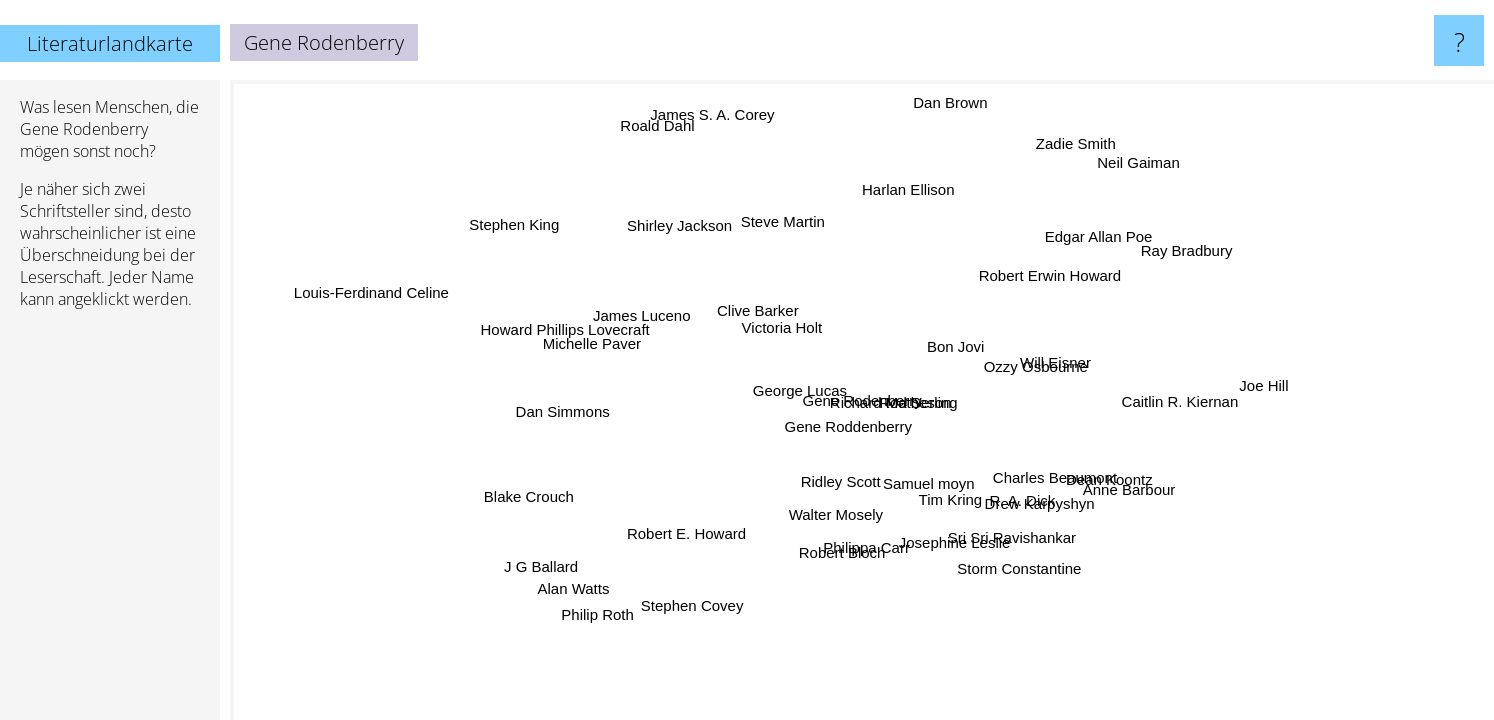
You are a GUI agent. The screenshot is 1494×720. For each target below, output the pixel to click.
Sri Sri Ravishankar (1020, 533)
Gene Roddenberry (844, 421)
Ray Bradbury (1211, 266)
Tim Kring (951, 498)
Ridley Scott (844, 480)
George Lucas (802, 385)
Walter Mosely (831, 512)
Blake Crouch (534, 502)
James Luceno (653, 308)
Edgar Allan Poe (1112, 246)
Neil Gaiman (1155, 167)
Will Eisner (1043, 354)
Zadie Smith (1084, 145)
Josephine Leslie (939, 540)
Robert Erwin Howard (1047, 273)
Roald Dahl (639, 133)
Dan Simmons (568, 431)
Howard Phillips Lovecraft (556, 347)
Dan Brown (941, 102)
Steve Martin (777, 225)
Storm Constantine (1009, 570)
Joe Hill (1260, 385)
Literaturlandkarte (110, 43)
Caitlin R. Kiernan (1178, 396)
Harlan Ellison (906, 191)
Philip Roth (606, 618)
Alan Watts (569, 586)
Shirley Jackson (687, 223)
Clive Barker (752, 313)
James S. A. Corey (718, 118)
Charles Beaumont (1057, 468)
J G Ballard (538, 565)
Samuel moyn (928, 480)
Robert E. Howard (702, 535)
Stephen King (503, 231)
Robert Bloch (835, 555)
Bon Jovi (951, 345)
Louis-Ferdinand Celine (379, 287)
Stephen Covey (685, 601)
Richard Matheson (890, 400)
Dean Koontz (1086, 494)
